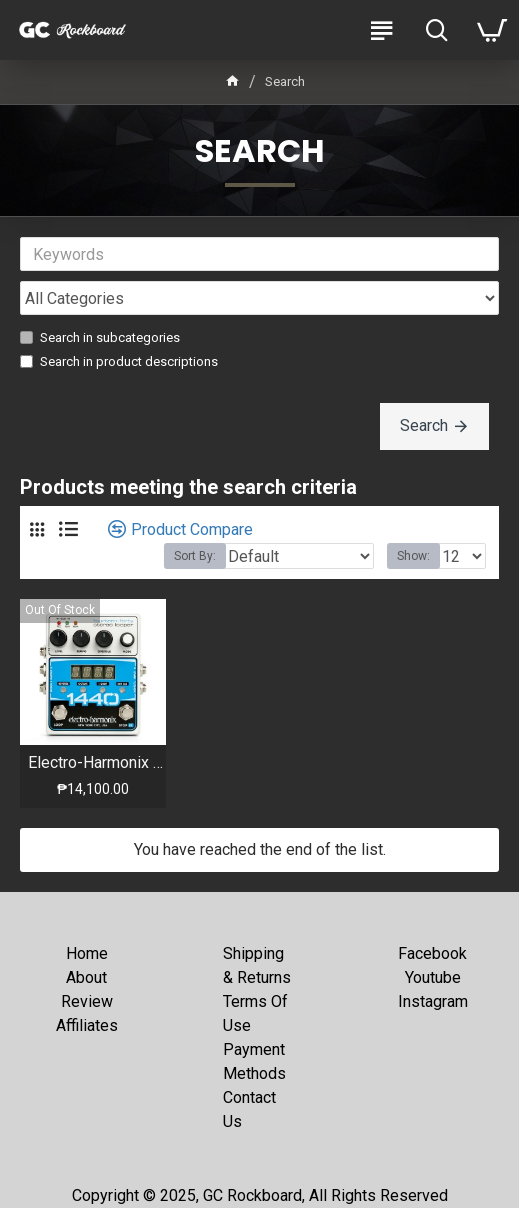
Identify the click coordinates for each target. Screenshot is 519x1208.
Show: (413, 556)
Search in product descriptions (119, 361)
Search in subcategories (100, 337)
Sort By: (195, 556)
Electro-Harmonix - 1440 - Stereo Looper (97, 762)
